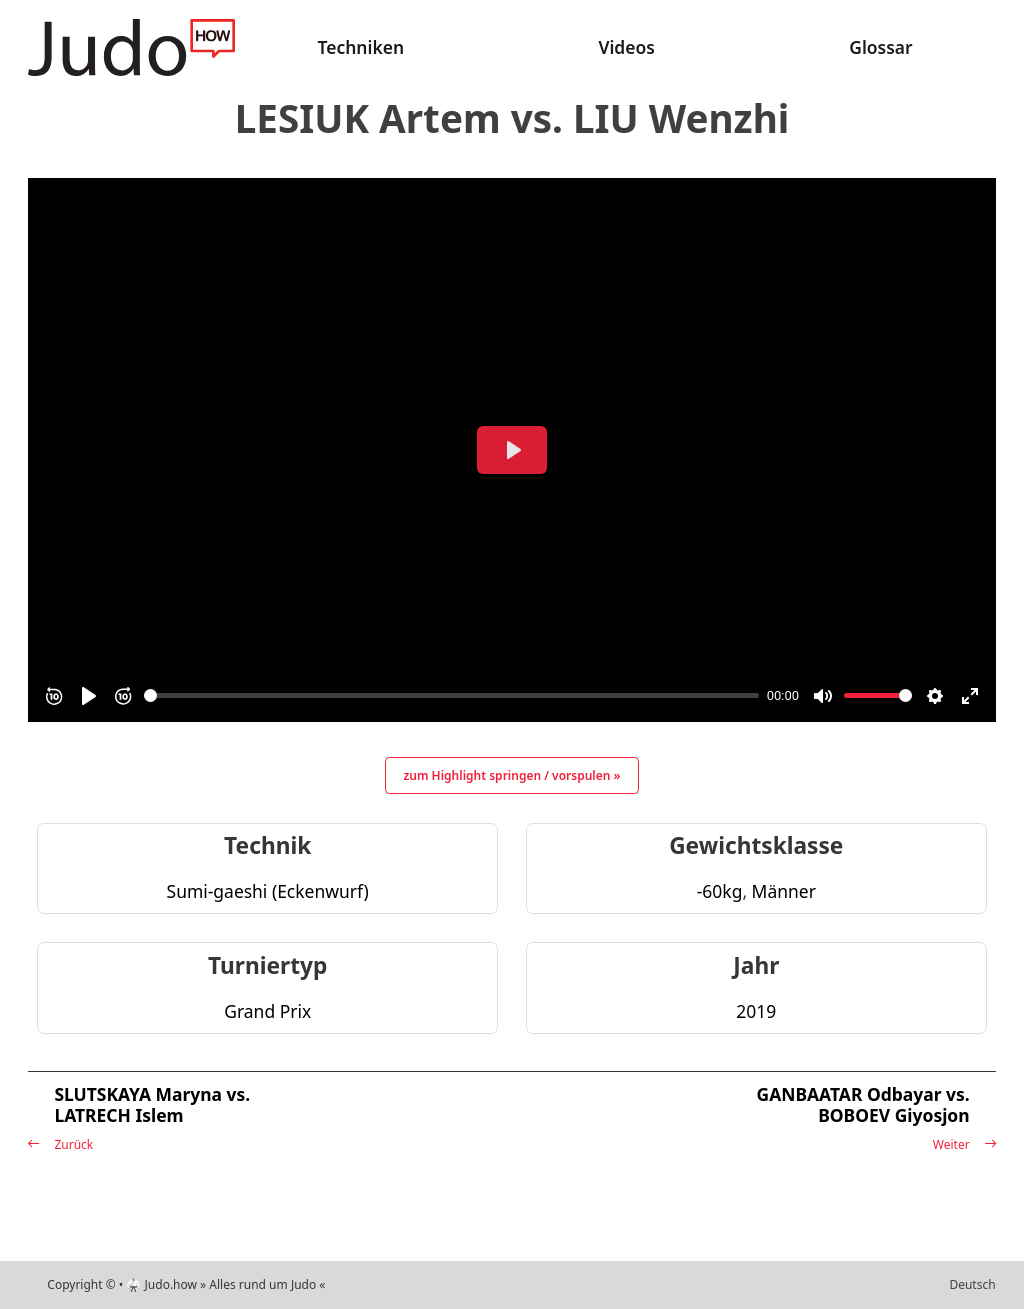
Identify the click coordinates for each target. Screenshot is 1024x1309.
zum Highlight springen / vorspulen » (512, 775)
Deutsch (972, 1284)
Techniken (361, 47)
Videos (626, 47)
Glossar (880, 47)
